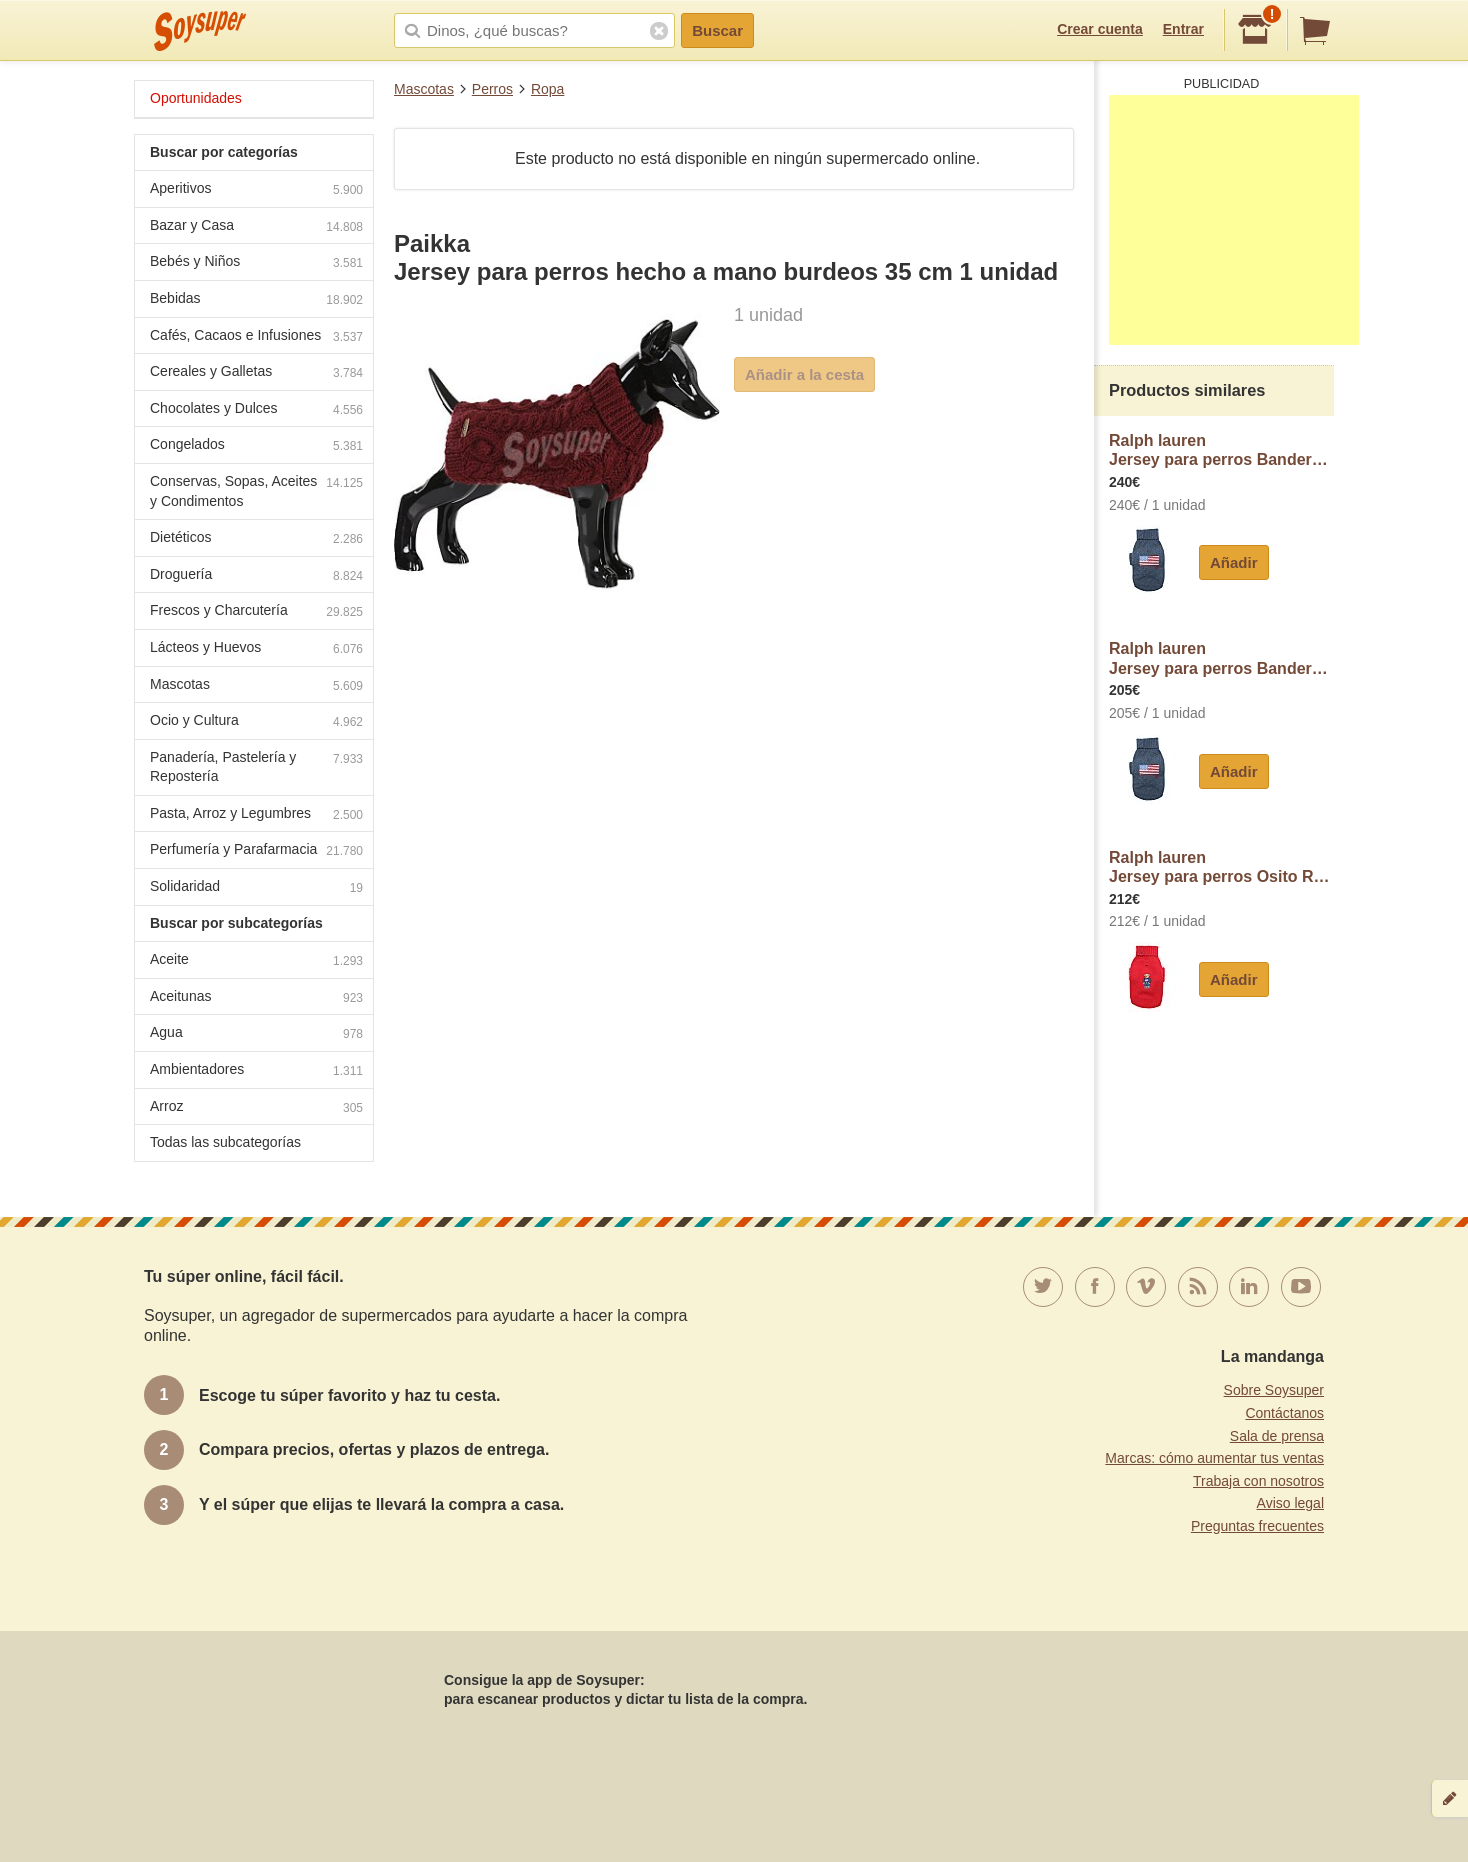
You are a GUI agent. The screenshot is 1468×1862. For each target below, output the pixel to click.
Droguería (256, 576)
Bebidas (256, 300)
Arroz (256, 1108)
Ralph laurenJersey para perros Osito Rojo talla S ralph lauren (1221, 867)
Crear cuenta (1100, 29)
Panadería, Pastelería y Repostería (256, 767)
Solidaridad (256, 888)
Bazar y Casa (256, 227)
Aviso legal (1290, 1503)
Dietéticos (256, 539)
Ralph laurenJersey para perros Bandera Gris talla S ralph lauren (1221, 658)
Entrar (1183, 29)
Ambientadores (256, 1071)
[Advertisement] (1234, 220)
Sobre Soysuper (1274, 1390)
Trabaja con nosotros (1258, 1481)
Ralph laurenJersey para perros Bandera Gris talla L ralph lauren (1221, 450)
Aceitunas (256, 998)
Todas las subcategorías (225, 1142)
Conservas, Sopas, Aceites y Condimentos (256, 491)
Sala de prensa (1277, 1436)
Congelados (256, 446)
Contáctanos (1284, 1413)
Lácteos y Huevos (256, 649)
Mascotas (424, 89)
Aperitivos (256, 190)
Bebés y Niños (256, 263)
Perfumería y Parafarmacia (256, 851)
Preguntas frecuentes (1257, 1526)
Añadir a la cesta (804, 374)
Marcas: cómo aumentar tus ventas (1214, 1458)
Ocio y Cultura (256, 722)
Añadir (1234, 562)
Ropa (547, 89)
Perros (492, 89)
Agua (256, 1034)
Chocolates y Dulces (256, 410)
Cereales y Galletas (256, 373)
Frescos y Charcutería (256, 612)
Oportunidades (196, 98)
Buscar (717, 30)
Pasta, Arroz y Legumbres (256, 815)
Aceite (256, 961)
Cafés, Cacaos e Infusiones (256, 337)
